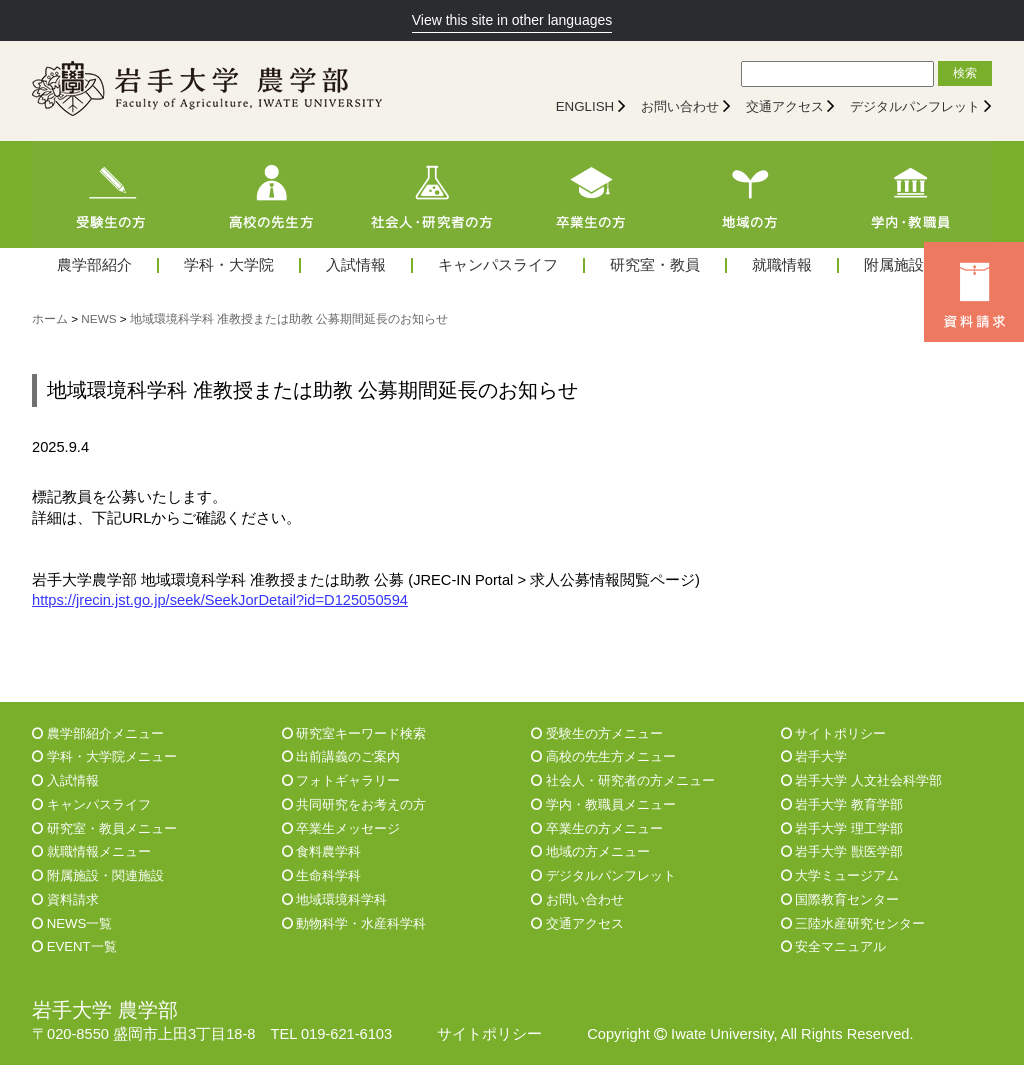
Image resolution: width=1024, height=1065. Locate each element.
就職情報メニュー (91, 851)
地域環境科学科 (335, 899)
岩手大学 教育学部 (842, 804)
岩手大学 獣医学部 (842, 851)
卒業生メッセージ (341, 828)
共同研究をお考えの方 (354, 804)
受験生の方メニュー (597, 733)
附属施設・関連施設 (98, 875)
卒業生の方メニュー (597, 828)
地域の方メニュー (590, 851)
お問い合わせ (680, 106)
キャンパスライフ (498, 265)
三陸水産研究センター (853, 923)
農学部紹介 (94, 265)
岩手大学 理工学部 (842, 828)
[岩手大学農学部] (207, 91)
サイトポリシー (834, 733)
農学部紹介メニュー (98, 733)
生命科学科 (322, 875)
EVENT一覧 (74, 946)
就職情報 (782, 265)
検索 (965, 73)
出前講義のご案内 (341, 756)
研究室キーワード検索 (354, 733)
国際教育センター (840, 899)
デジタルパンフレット (915, 106)
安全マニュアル (834, 946)
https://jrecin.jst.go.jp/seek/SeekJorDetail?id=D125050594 (220, 600)
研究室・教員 (655, 265)
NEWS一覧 (72, 923)
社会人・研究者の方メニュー (623, 780)
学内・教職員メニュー (603, 804)
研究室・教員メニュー (104, 828)
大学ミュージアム (840, 875)
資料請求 (65, 899)
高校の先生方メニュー (603, 756)
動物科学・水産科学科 (354, 923)
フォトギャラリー (341, 780)
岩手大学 (814, 756)
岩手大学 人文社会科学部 (861, 780)
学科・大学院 (229, 265)
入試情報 (356, 265)
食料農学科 (322, 851)
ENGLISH (585, 106)
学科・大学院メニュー (104, 756)
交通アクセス (785, 106)
